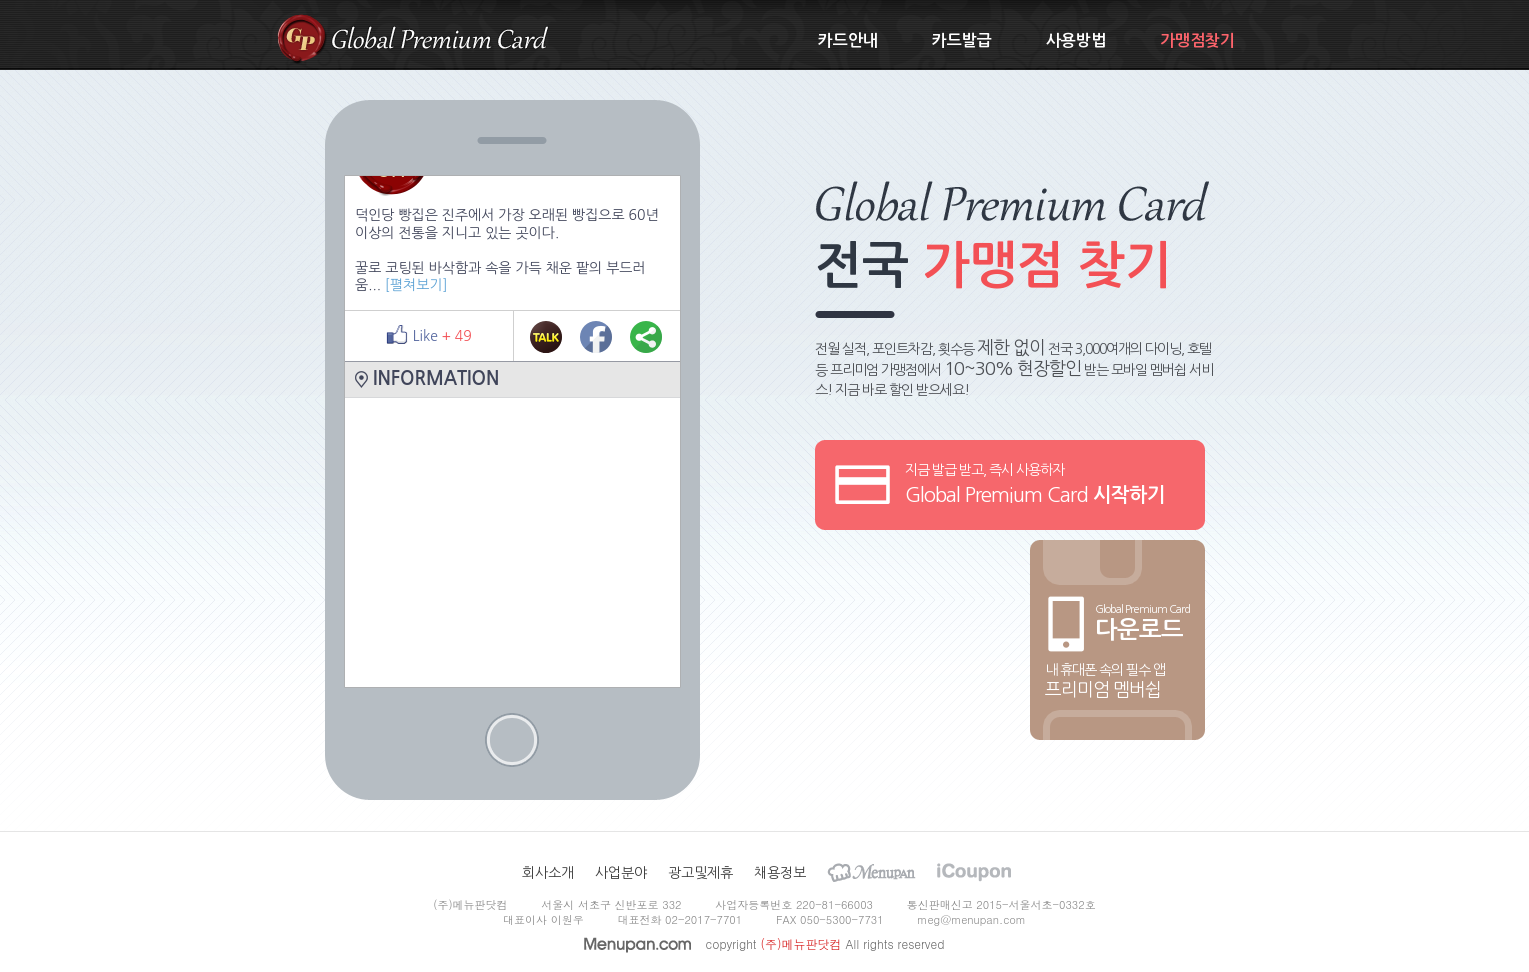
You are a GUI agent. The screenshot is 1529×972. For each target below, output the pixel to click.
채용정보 (780, 873)
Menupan (871, 872)
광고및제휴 (700, 873)
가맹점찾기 (1197, 40)
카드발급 (962, 40)
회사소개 (548, 873)
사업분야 (621, 873)
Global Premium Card (440, 37)
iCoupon (974, 872)
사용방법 (1076, 40)
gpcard (301, 38)
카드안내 (848, 40)
